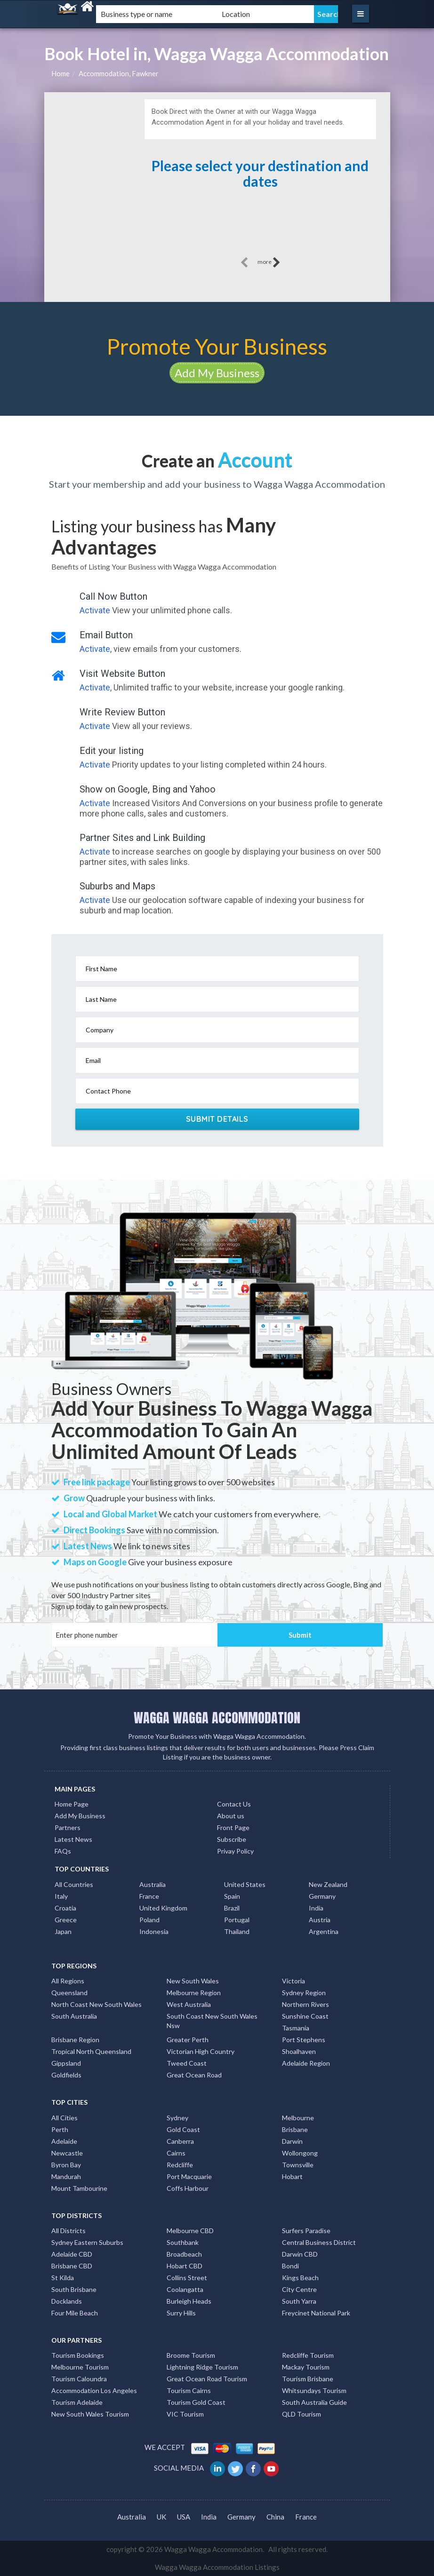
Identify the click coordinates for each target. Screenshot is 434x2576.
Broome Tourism (191, 2355)
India (316, 1908)
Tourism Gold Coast (196, 2402)
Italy (61, 1896)
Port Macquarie (189, 2176)
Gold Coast (183, 2129)
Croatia (65, 1908)
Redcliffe (180, 2165)
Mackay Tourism (306, 2367)
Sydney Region (304, 1993)
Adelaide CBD (71, 2254)
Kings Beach (300, 2278)
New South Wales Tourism (90, 2414)
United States (244, 1884)
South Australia (74, 2016)
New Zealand (328, 1884)
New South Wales (193, 1981)
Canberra (180, 2141)
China (275, 2517)
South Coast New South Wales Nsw (212, 2020)
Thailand (236, 1931)
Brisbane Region (75, 2040)
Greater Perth (188, 2040)
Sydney (177, 2118)
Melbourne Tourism (80, 2367)
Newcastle (67, 2153)
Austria (319, 1920)
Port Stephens (303, 2040)
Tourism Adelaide (77, 2402)
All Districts (68, 2231)
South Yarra (299, 2301)
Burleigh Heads (189, 2301)
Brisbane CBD (71, 2266)
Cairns (176, 2153)
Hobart (292, 2176)
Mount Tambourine (79, 2188)
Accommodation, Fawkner (119, 73)
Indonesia (154, 1931)
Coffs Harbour (188, 2188)
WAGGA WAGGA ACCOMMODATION (217, 1718)
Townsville (297, 2165)
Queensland (69, 1993)
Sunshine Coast (305, 2016)
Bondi (290, 2266)
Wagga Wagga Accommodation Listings (217, 2567)
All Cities (64, 2118)
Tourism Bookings (77, 2355)
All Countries (74, 1884)
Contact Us (234, 1804)
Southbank (183, 2242)
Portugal (236, 1920)
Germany (322, 1896)
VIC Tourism (185, 2414)
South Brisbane (73, 2289)
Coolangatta (185, 2289)
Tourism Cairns (189, 2390)
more (269, 262)
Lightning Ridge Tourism (202, 2367)
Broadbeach (184, 2254)
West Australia (189, 2004)
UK (161, 2517)
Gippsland (66, 2063)
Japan (63, 1931)
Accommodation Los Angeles (94, 2390)
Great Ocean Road (194, 2075)
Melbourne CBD (190, 2231)
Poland (149, 1920)
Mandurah (66, 2176)
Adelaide (64, 2141)
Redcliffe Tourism (308, 2355)
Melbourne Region (194, 1993)
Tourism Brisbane (307, 2379)
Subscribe (231, 1839)
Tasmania (295, 2028)
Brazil (232, 1908)
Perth (59, 2129)
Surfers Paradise (306, 2231)
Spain (232, 1896)
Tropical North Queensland (91, 2051)
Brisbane (295, 2129)
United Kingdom (163, 1908)
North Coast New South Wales (96, 2004)
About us (230, 1816)
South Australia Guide (314, 2402)
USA (183, 2517)
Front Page (233, 1827)
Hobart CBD (184, 2266)
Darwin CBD (300, 2254)
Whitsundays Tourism (314, 2390)
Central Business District (319, 2242)
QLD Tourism (301, 2414)
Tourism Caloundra (79, 2379)
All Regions (67, 1981)
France (149, 1896)
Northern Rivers (305, 2004)
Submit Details (217, 1119)
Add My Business (217, 373)
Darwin (292, 2141)
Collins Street (187, 2278)
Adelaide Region (306, 2063)
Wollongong (300, 2153)
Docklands (66, 2301)
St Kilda (62, 2278)
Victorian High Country (200, 2051)
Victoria (293, 1981)
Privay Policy (235, 1851)
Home (60, 73)
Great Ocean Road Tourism (207, 2379)
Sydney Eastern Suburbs (87, 2242)
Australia (152, 1884)
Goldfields (66, 2075)
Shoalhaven (299, 2051)
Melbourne (298, 2118)
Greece (66, 1920)
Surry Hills (181, 2313)
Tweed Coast (187, 2063)
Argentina (323, 1931)
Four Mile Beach (74, 2313)
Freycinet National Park (316, 2313)
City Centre (299, 2289)
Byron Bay (66, 2165)
